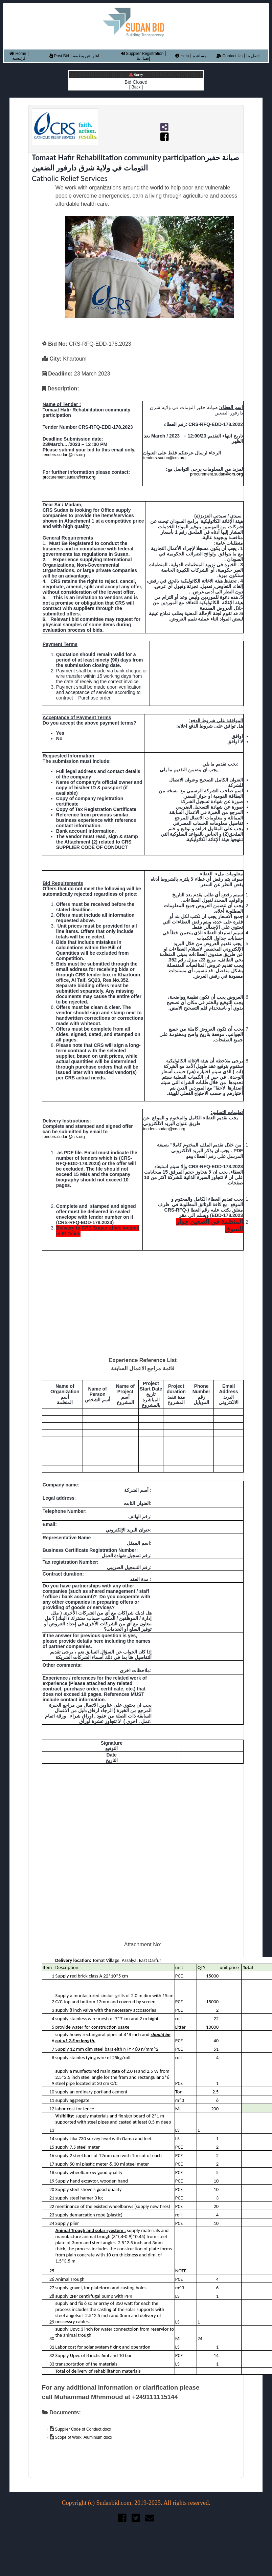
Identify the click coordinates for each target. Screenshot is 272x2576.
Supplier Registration (142, 53)
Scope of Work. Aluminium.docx (83, 2437)
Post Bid (59, 56)
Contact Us (230, 56)
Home (17, 53)
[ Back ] (136, 87)
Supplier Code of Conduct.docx (82, 2429)
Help (182, 56)
